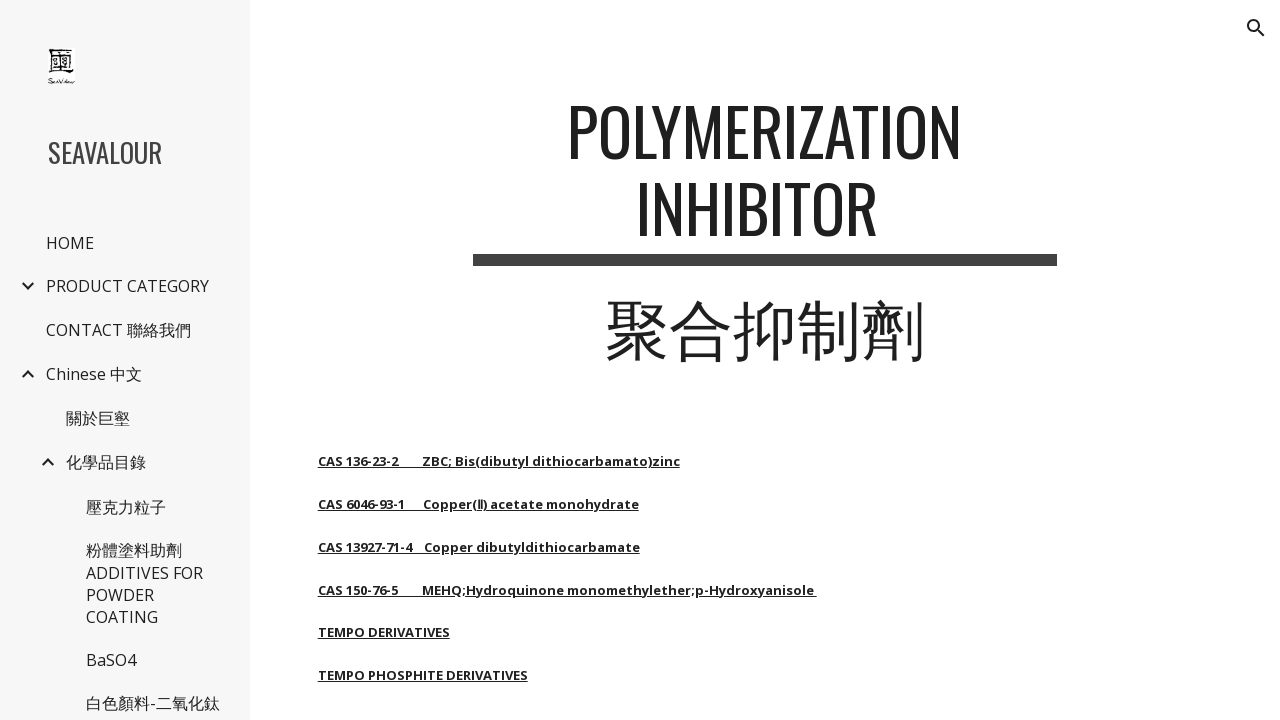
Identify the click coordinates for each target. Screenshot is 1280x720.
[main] (764, 237)
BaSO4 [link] (111, 660)
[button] (1256, 28)
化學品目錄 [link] (106, 462)
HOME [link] (70, 243)
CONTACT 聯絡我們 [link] (118, 330)
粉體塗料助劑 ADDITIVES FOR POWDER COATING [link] (144, 583)
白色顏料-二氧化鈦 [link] (153, 703)
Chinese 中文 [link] (94, 374)
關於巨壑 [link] (98, 418)
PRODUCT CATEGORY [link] (127, 286)
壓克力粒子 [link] (126, 507)
